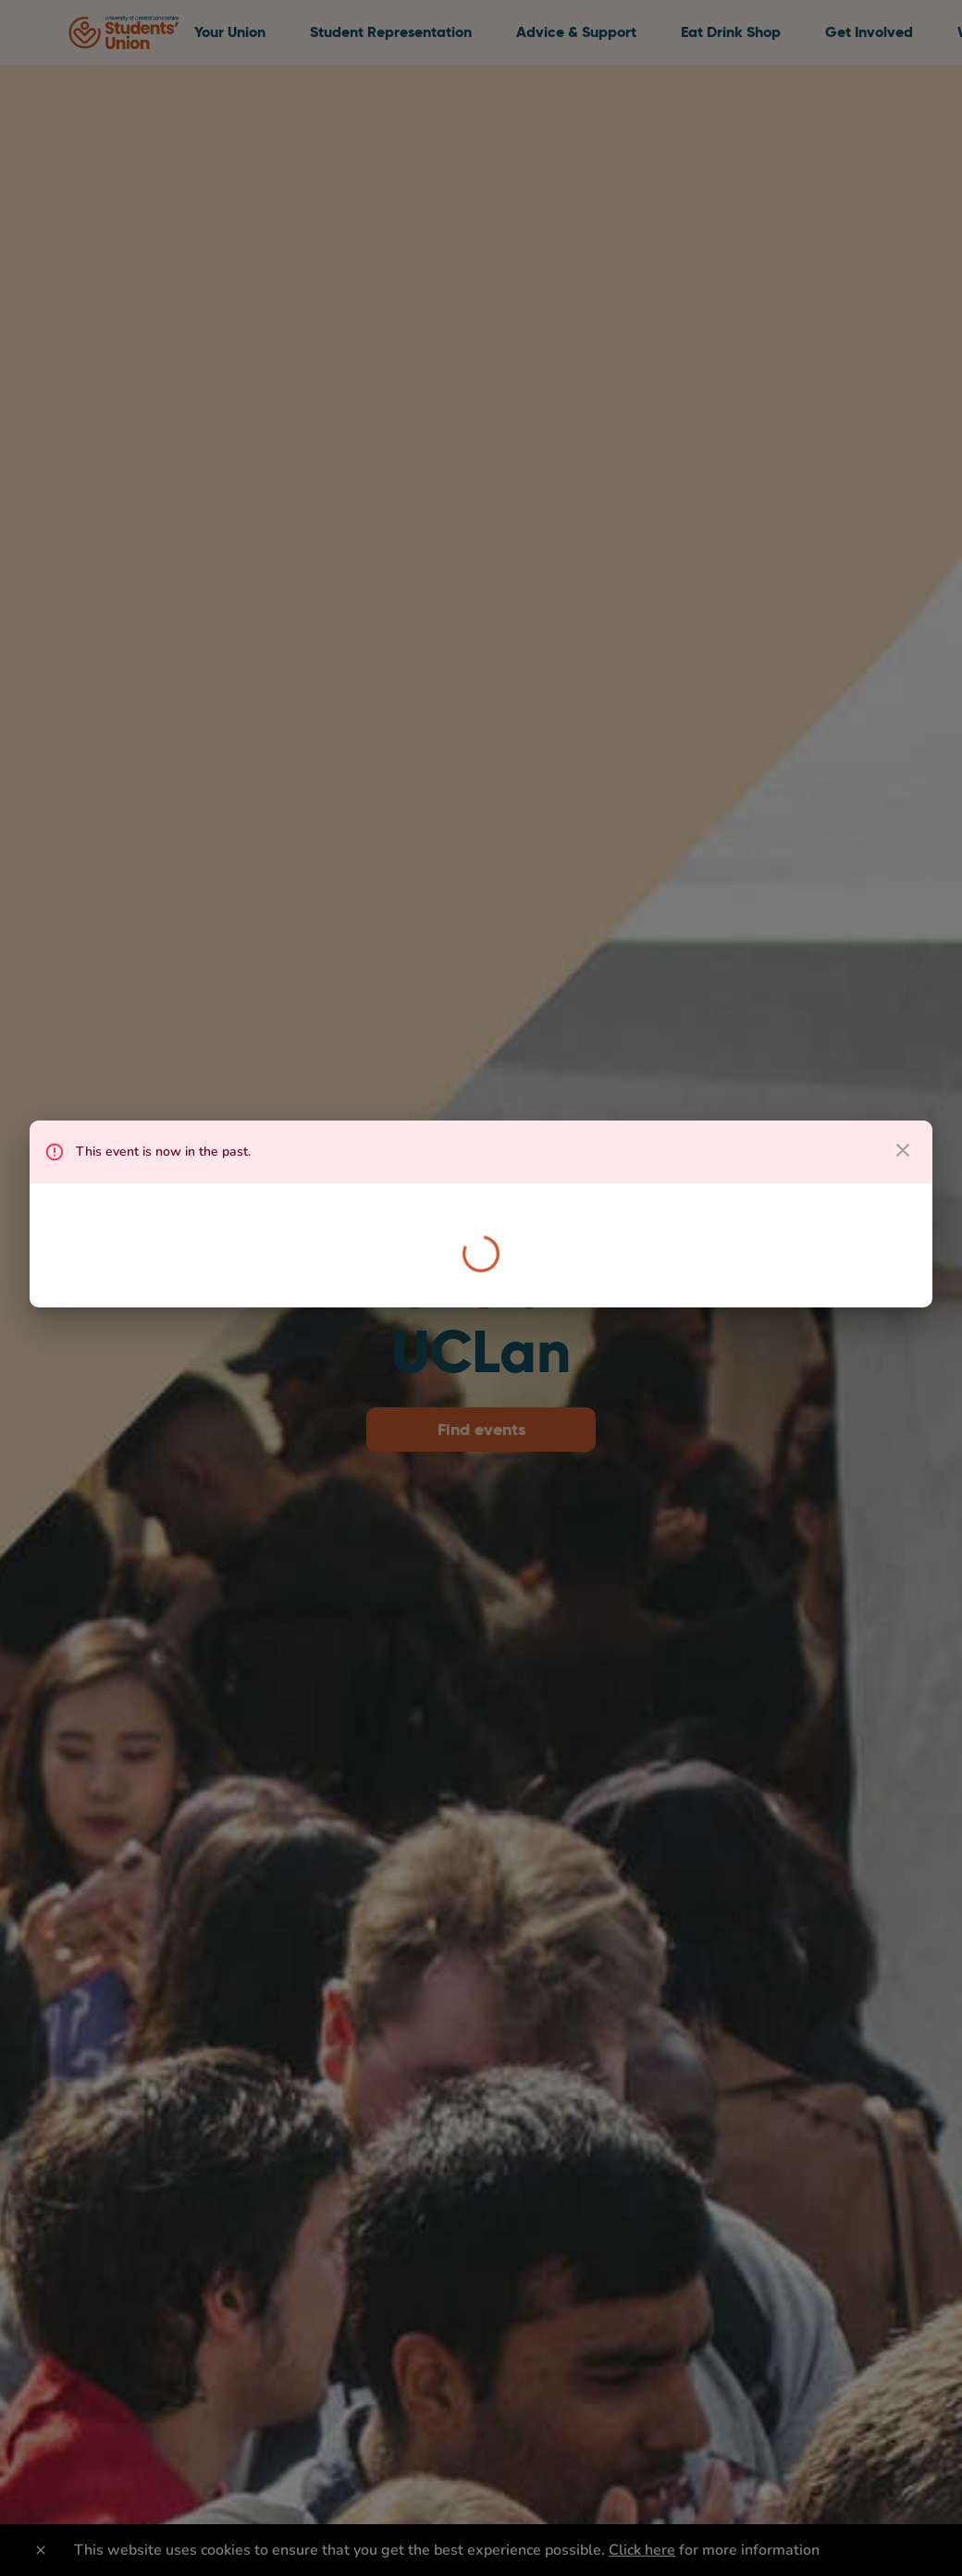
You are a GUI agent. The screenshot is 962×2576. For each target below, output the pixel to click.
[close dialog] (903, 1150)
